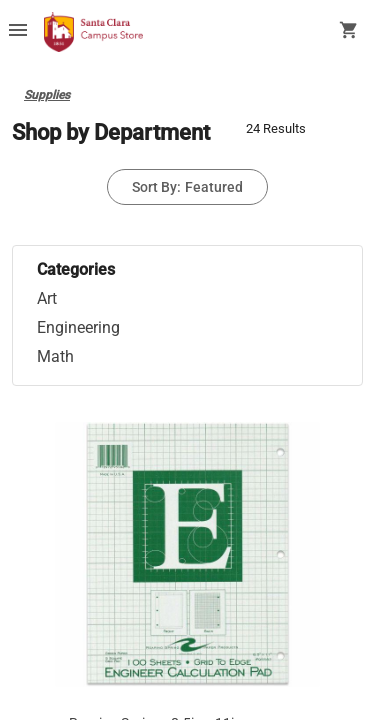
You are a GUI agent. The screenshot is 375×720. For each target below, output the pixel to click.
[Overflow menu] (18, 32)
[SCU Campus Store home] (93, 32)
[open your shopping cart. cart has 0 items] (349, 32)
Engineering (78, 327)
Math (55, 356)
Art (47, 298)
